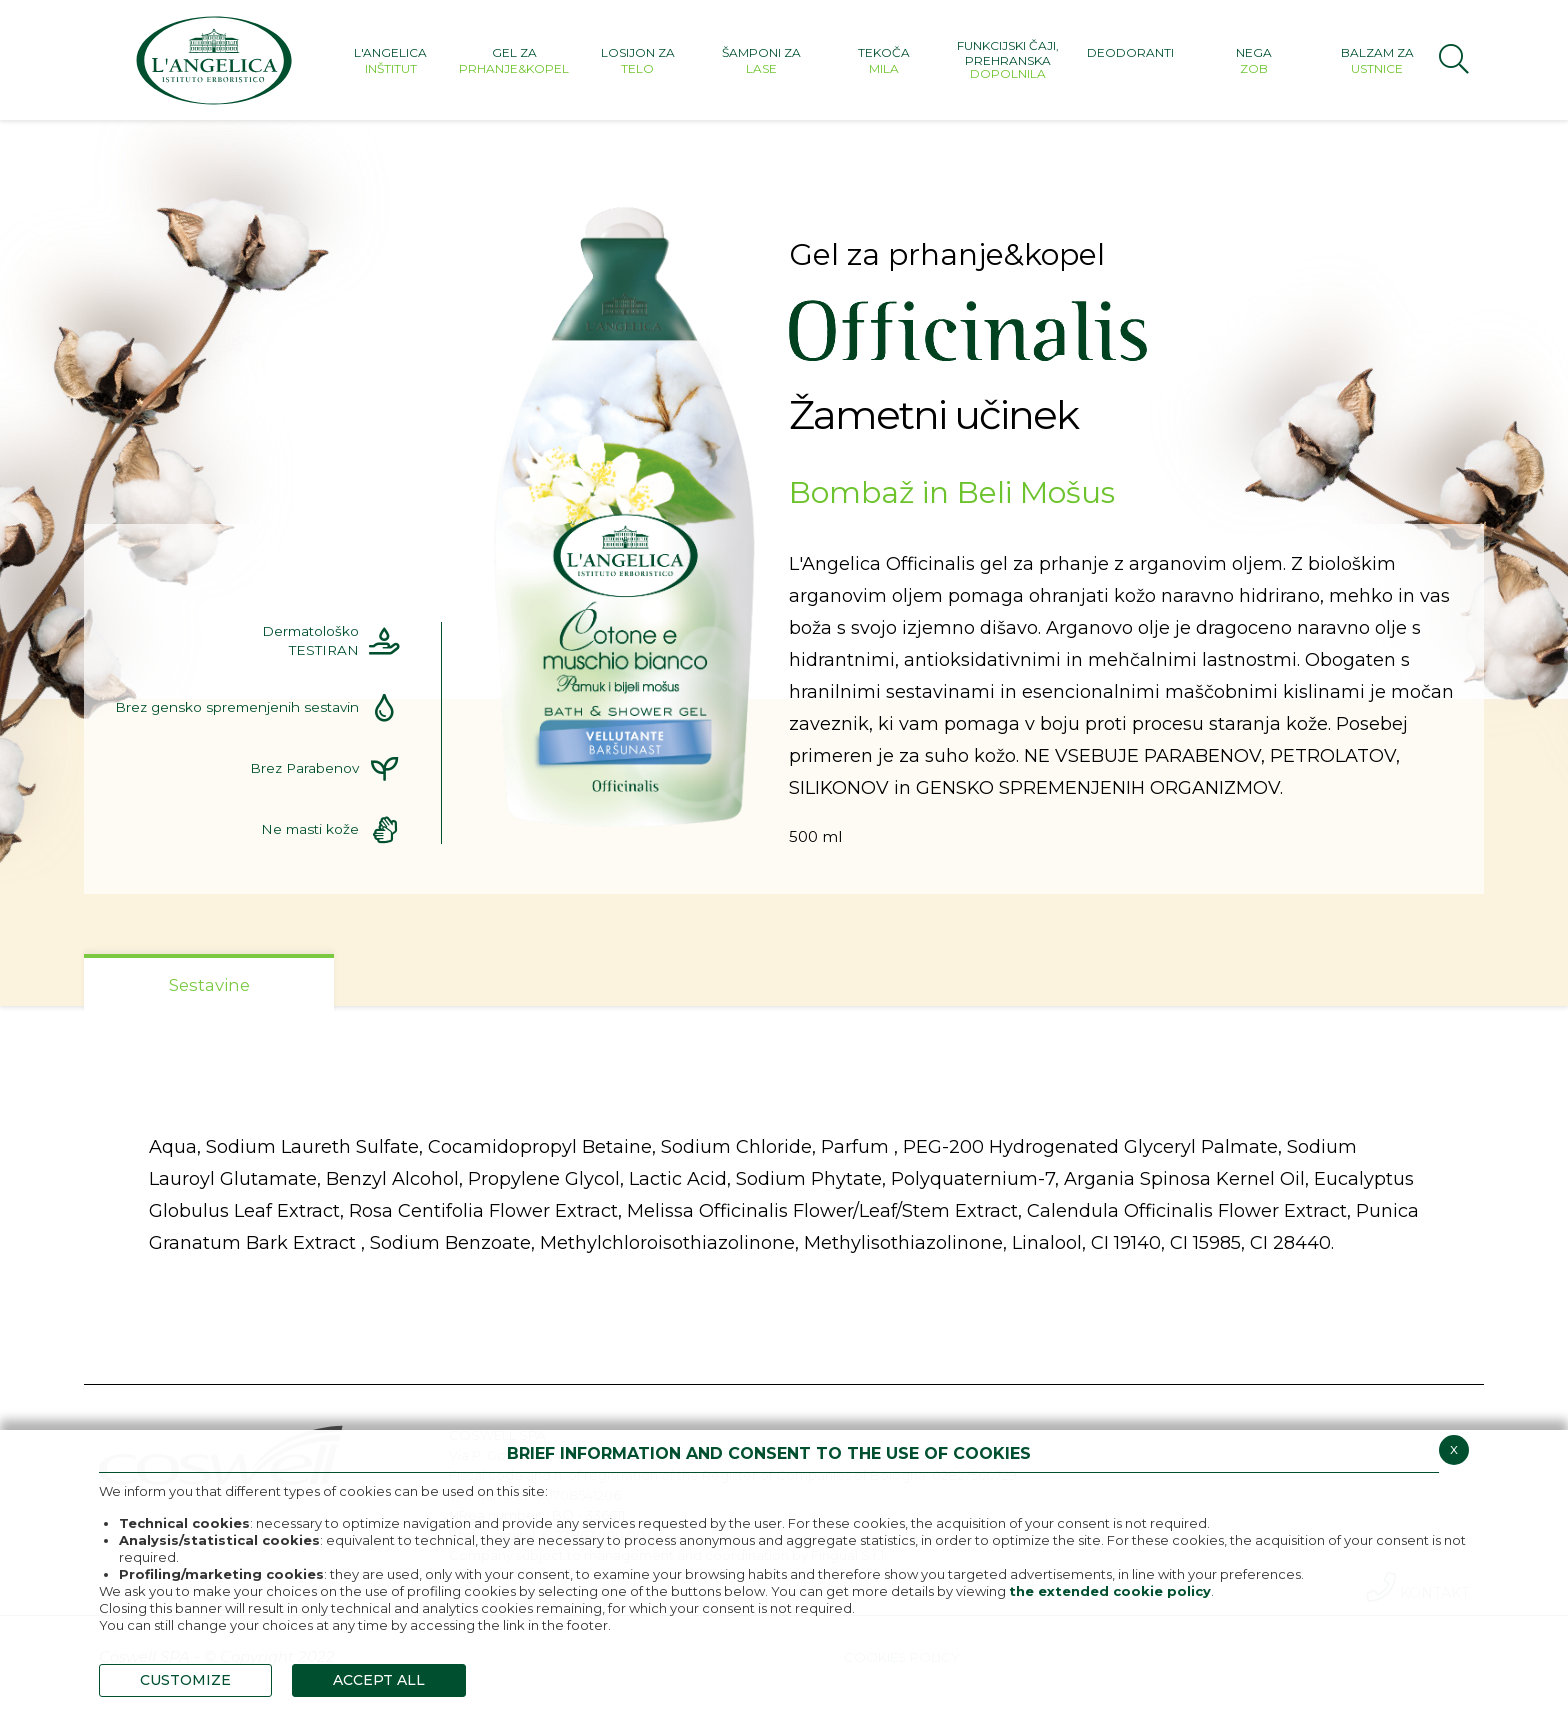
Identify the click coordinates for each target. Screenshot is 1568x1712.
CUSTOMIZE (185, 1680)
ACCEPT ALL (379, 1680)
